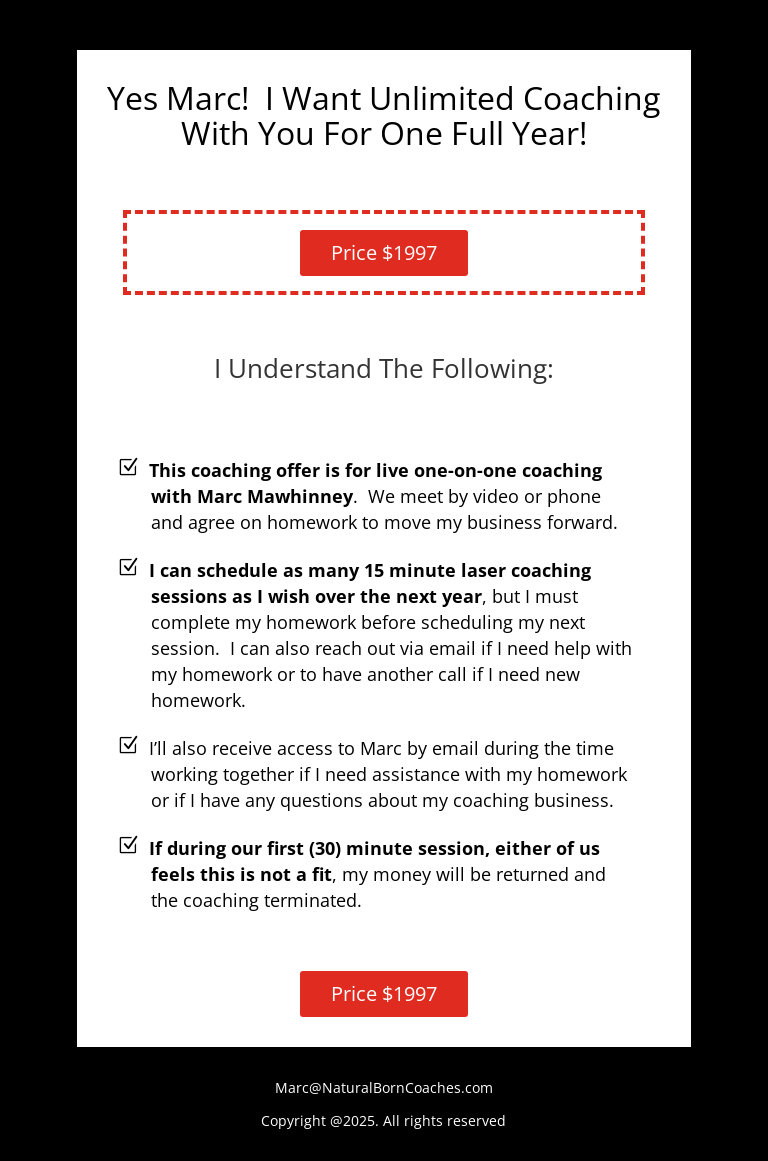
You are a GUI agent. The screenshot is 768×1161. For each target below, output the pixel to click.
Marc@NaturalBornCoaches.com (384, 1087)
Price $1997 (384, 252)
